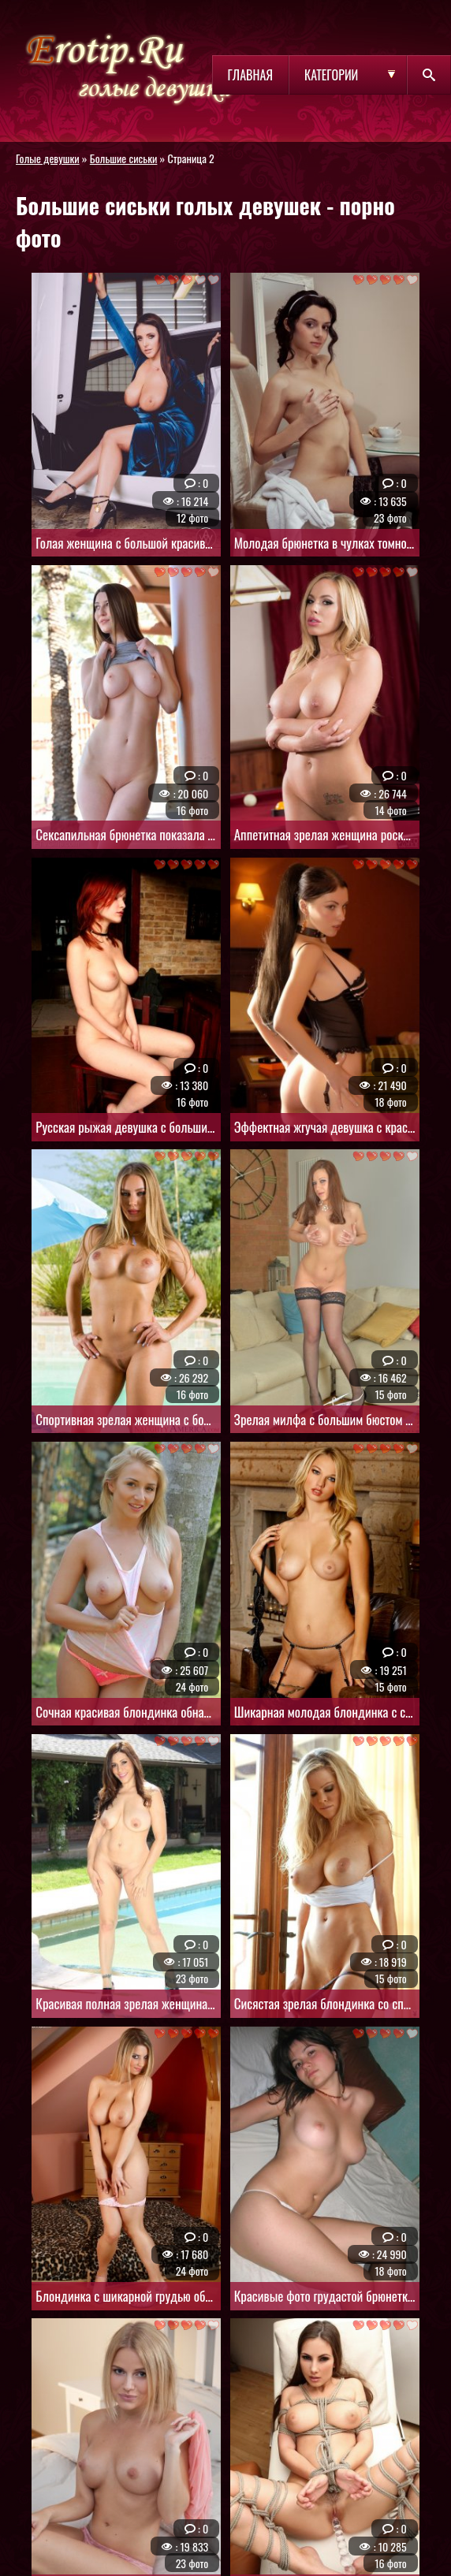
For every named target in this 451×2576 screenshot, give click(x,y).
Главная (250, 74)
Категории (331, 74)
